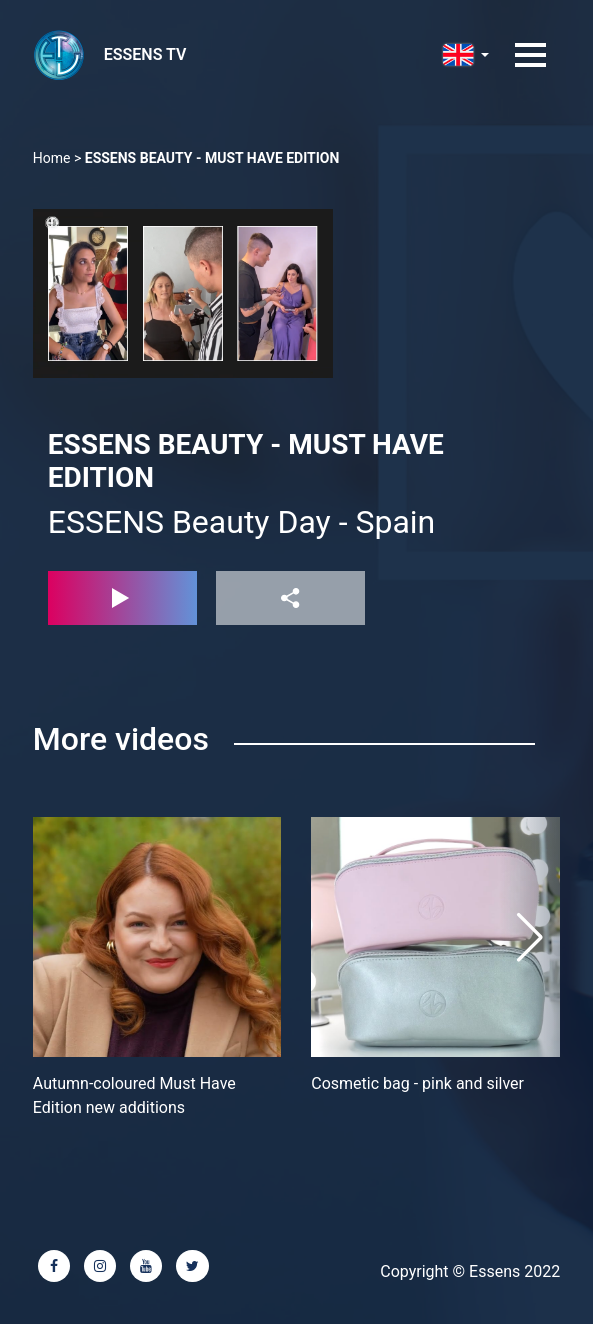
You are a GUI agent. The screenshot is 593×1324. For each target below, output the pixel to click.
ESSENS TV (145, 54)
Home (52, 158)
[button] (530, 937)
